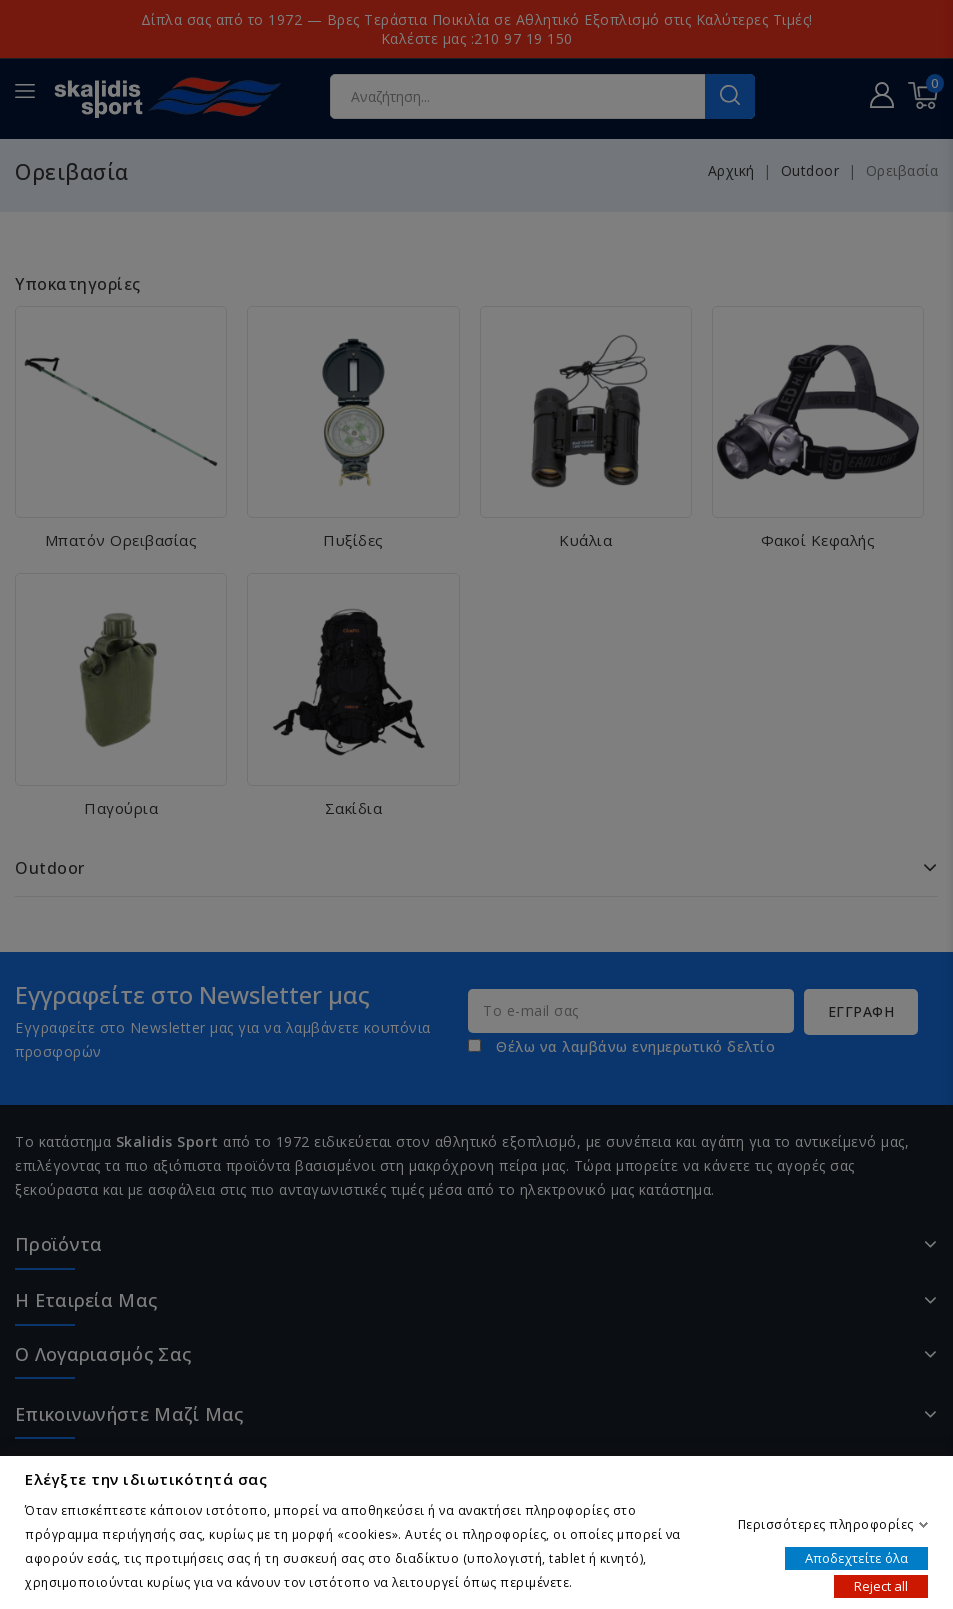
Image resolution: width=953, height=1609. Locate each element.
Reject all (881, 1585)
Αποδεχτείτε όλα (856, 1557)
